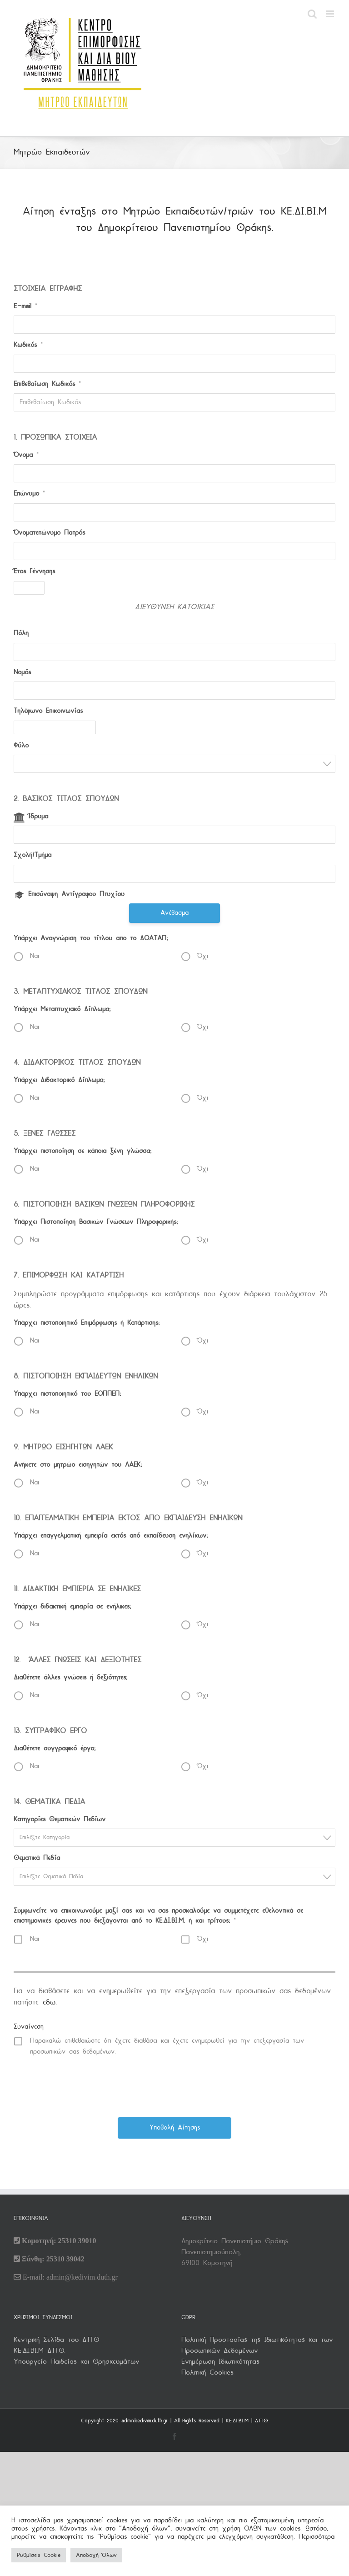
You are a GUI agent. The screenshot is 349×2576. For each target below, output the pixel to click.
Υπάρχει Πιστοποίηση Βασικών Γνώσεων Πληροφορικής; (96, 1222)
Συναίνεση (29, 2027)
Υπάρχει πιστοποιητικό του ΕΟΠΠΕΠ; (67, 1394)
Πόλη (21, 633)
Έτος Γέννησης (34, 571)
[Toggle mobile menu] (330, 14)
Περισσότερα (316, 2537)
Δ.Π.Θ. (262, 2421)
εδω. (50, 2002)
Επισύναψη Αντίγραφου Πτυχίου (76, 894)
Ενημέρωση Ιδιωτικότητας (220, 2362)
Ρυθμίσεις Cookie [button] (38, 2555)
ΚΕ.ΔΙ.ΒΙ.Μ (237, 2421)
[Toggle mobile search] (312, 14)
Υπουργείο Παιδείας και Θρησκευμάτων (76, 2362)
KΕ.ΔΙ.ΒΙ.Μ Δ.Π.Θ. (39, 2351)
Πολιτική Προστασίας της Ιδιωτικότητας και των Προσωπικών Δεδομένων (257, 2345)
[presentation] (175, 2086)
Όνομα (26, 455)
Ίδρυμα (38, 816)
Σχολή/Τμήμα (32, 855)
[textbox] (177, 1837)
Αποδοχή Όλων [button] (96, 2555)
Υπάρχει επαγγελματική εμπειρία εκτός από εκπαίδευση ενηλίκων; (111, 1536)
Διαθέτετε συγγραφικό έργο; (54, 1748)
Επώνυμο (29, 494)
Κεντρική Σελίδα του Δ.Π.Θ (56, 2340)
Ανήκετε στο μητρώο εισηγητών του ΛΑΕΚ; (78, 1465)
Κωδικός (28, 345)
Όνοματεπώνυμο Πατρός (49, 533)
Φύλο (21, 745)
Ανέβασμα (174, 913)
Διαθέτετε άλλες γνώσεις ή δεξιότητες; (70, 1677)
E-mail (25, 306)
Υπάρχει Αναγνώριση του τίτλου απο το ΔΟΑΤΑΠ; (91, 938)
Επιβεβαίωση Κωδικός (47, 384)
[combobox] (174, 764)
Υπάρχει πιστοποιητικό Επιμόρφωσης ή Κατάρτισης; (87, 1323)
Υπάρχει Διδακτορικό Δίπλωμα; (59, 1080)
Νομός (22, 672)
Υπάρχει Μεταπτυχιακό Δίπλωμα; (62, 1009)
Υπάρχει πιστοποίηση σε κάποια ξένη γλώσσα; (82, 1151)
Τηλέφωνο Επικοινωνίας (48, 711)
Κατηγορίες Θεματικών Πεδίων (59, 1819)
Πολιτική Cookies (207, 2372)
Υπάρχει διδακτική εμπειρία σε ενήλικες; (72, 1607)
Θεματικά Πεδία (37, 1858)
